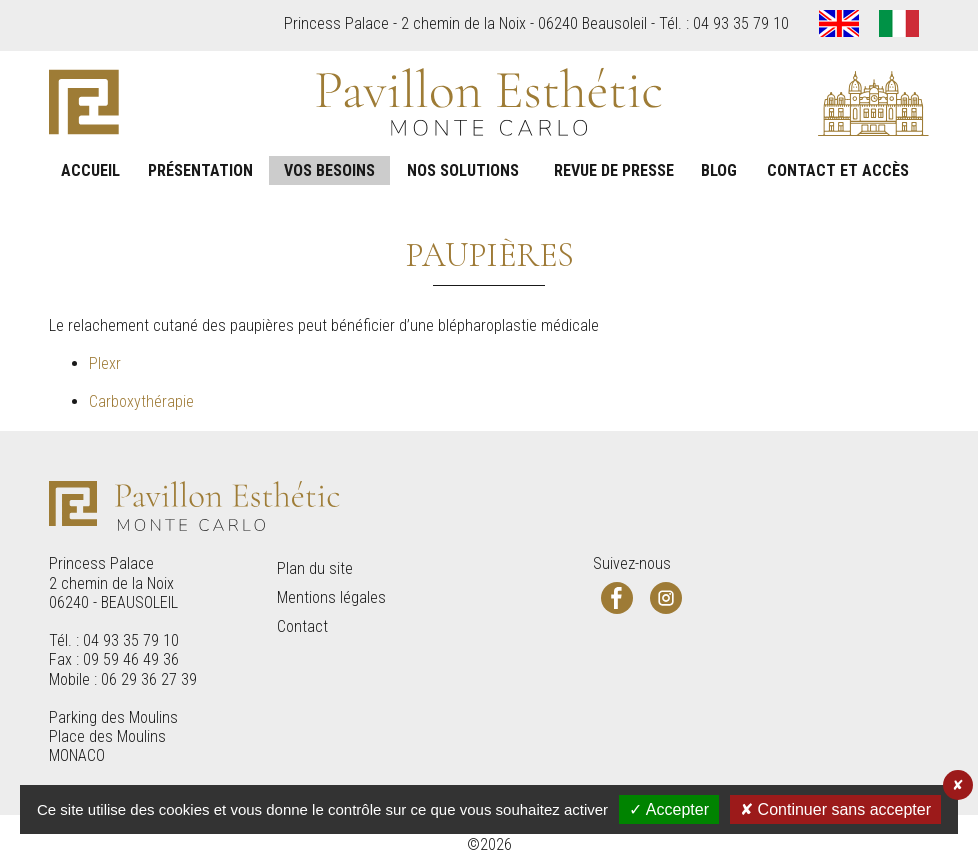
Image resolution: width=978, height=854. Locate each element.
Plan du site (315, 568)
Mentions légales (331, 597)
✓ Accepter (669, 809)
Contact (302, 626)
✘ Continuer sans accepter (835, 809)
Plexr (105, 363)
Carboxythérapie (141, 401)
